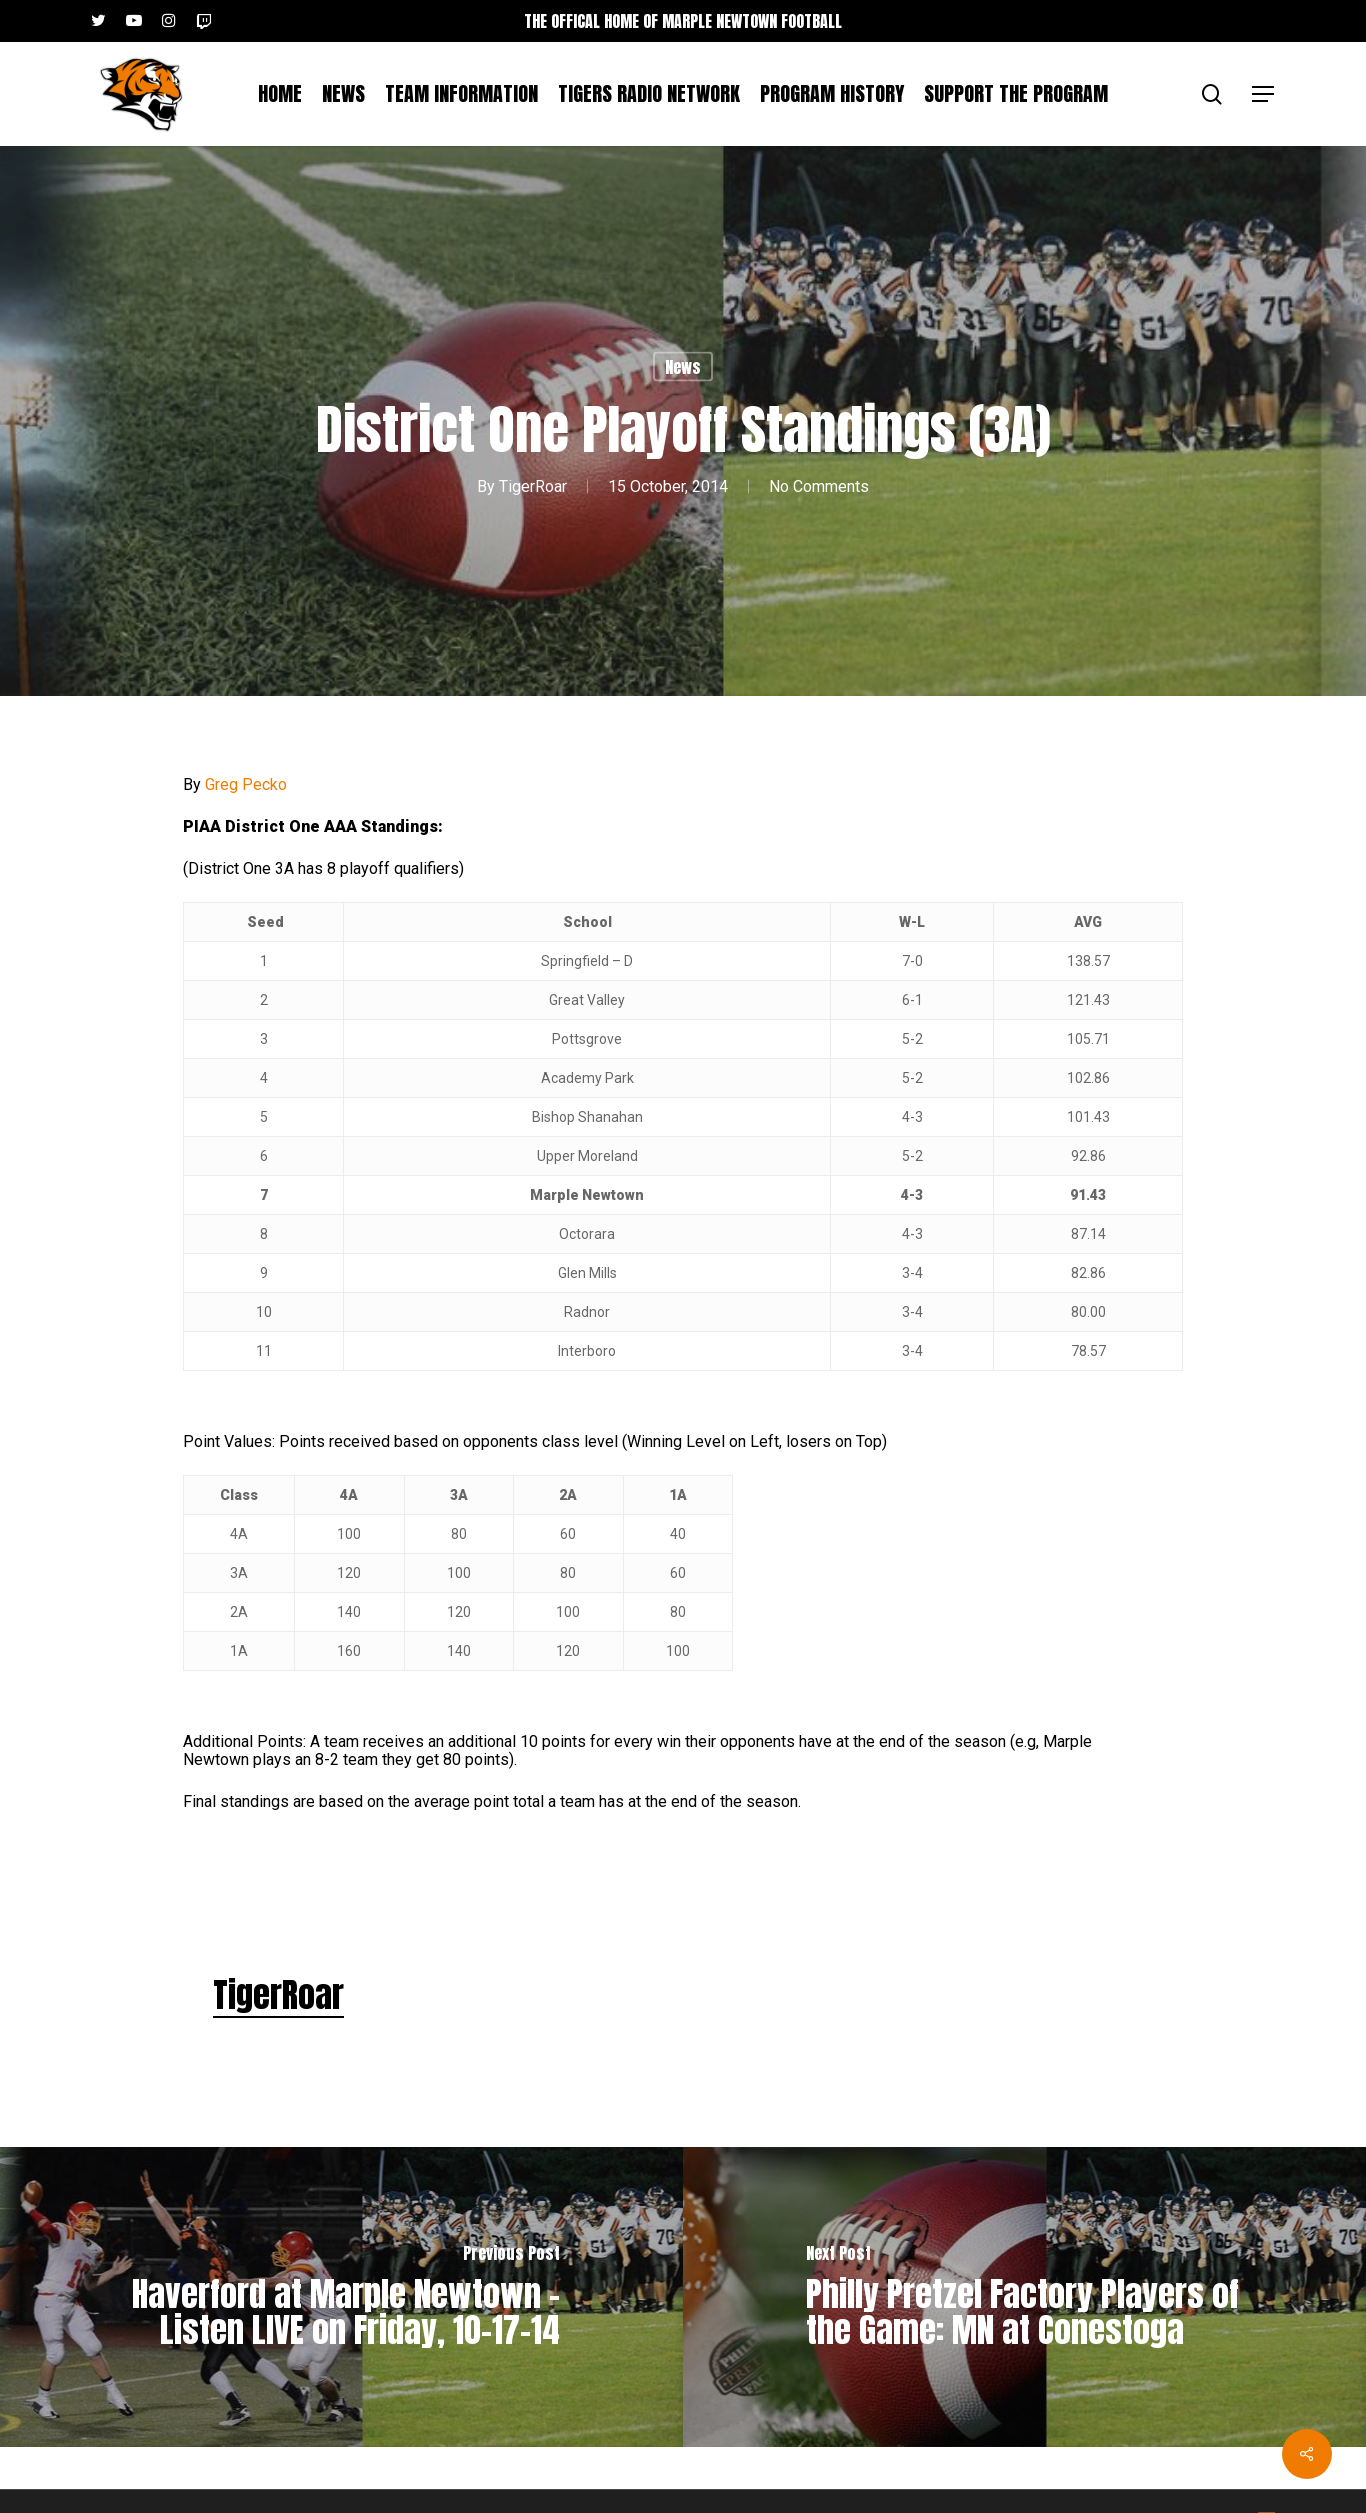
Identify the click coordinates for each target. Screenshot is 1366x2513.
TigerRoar (533, 485)
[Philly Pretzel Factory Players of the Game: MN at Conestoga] (1024, 2297)
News (683, 367)
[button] (1264, 94)
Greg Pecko (246, 784)
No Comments (819, 485)
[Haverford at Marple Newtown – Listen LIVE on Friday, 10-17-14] (341, 2297)
